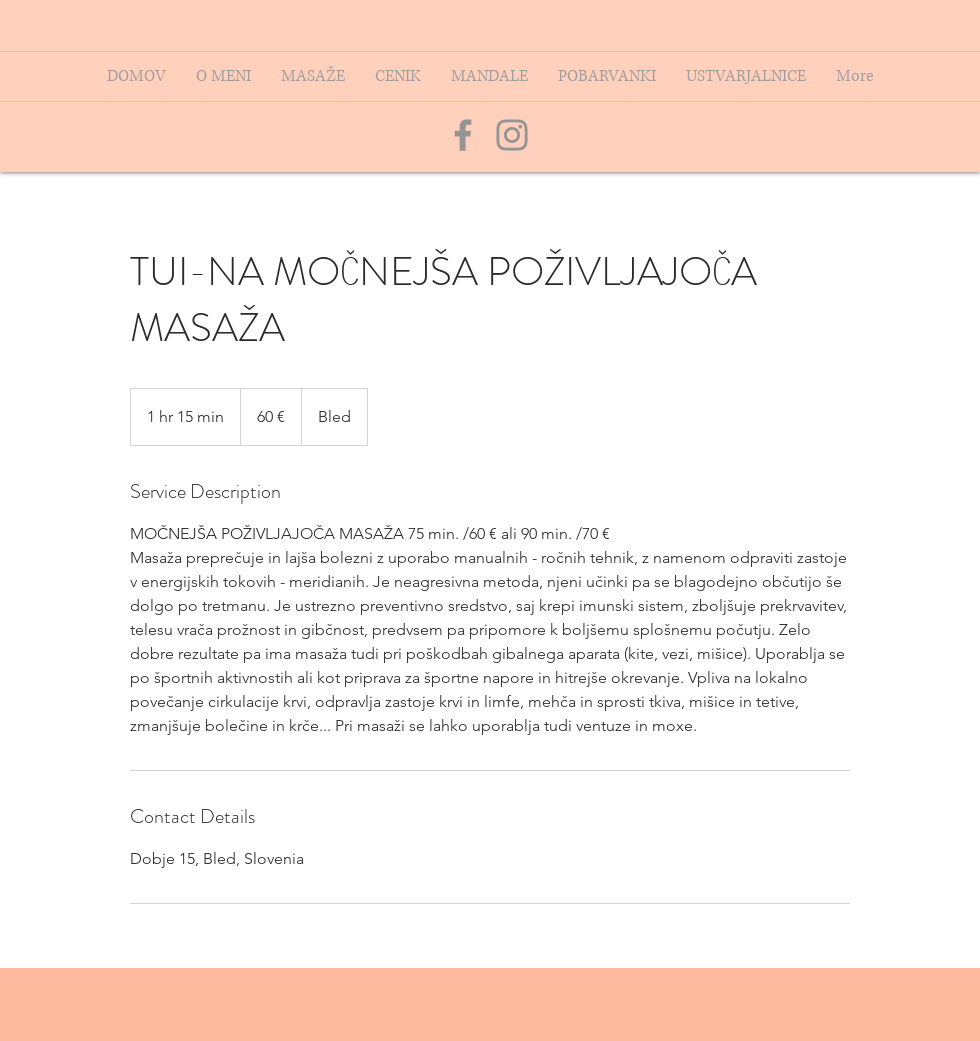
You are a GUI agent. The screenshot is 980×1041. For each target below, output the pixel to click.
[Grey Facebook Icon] (463, 135)
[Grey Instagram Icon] (512, 135)
